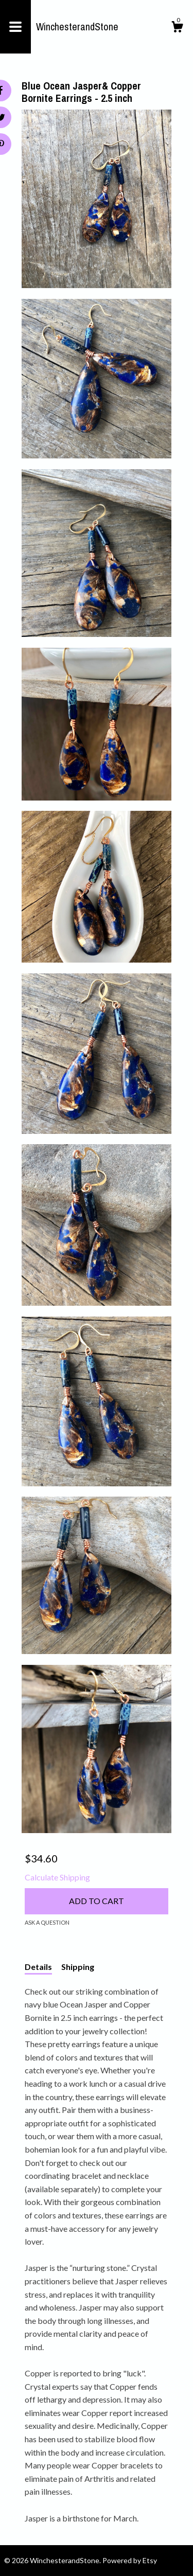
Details (38, 1966)
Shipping (77, 1966)
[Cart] (177, 28)
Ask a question (47, 1922)
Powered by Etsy (129, 2560)
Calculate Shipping (57, 1877)
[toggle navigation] (15, 27)
